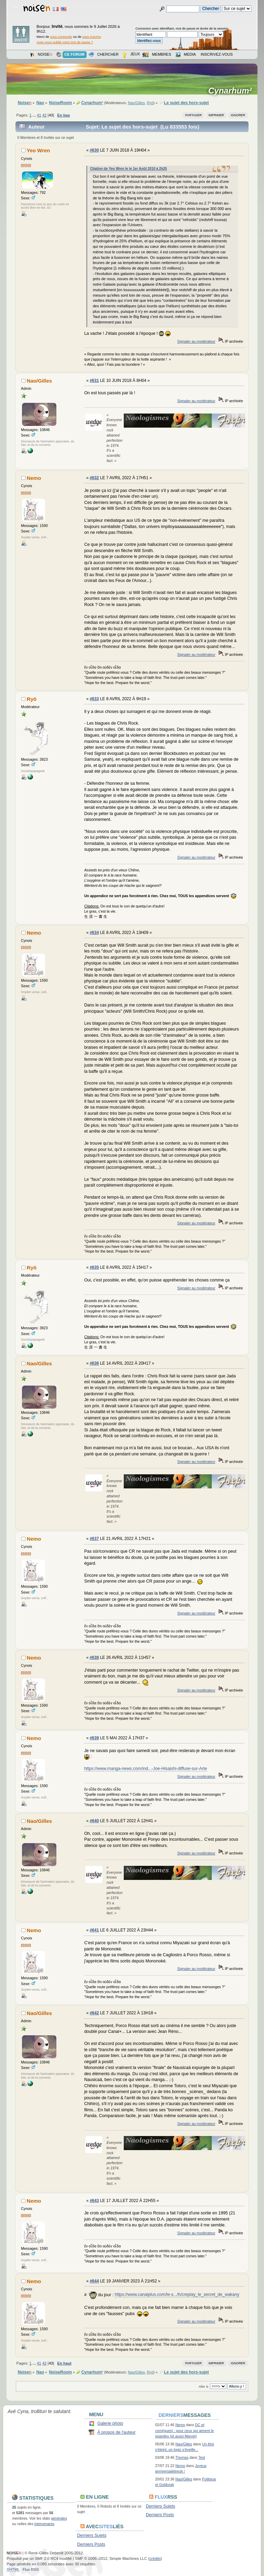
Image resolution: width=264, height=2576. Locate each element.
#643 (94, 2200)
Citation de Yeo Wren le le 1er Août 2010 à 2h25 (128, 168)
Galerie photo (110, 2423)
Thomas (181, 2457)
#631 (94, 380)
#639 (94, 1738)
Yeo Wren (38, 150)
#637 (94, 1538)
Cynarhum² (232, 91)
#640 (94, 1820)
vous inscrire (91, 36)
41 (39, 115)
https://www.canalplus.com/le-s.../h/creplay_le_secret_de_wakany (177, 2294)
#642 (94, 2013)
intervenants (44, 2524)
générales (59, 2518)
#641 (94, 1930)
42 (44, 115)
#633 (94, 698)
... (35, 115)
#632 (94, 477)
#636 (94, 1363)
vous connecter (61, 36)
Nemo (34, 478)
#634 (94, 932)
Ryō (150, 103)
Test (201, 2457)
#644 (94, 2281)
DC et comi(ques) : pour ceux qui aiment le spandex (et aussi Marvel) (184, 2430)
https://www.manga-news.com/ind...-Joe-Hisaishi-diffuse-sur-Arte (145, 1768)
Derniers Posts (160, 2514)
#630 (94, 150)
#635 (94, 1267)
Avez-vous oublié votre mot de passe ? (64, 42)
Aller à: (204, 2386)
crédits (155, 2558)
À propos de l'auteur (116, 2432)
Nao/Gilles (136, 103)
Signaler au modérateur (196, 341)
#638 (94, 1657)
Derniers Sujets (160, 2506)
